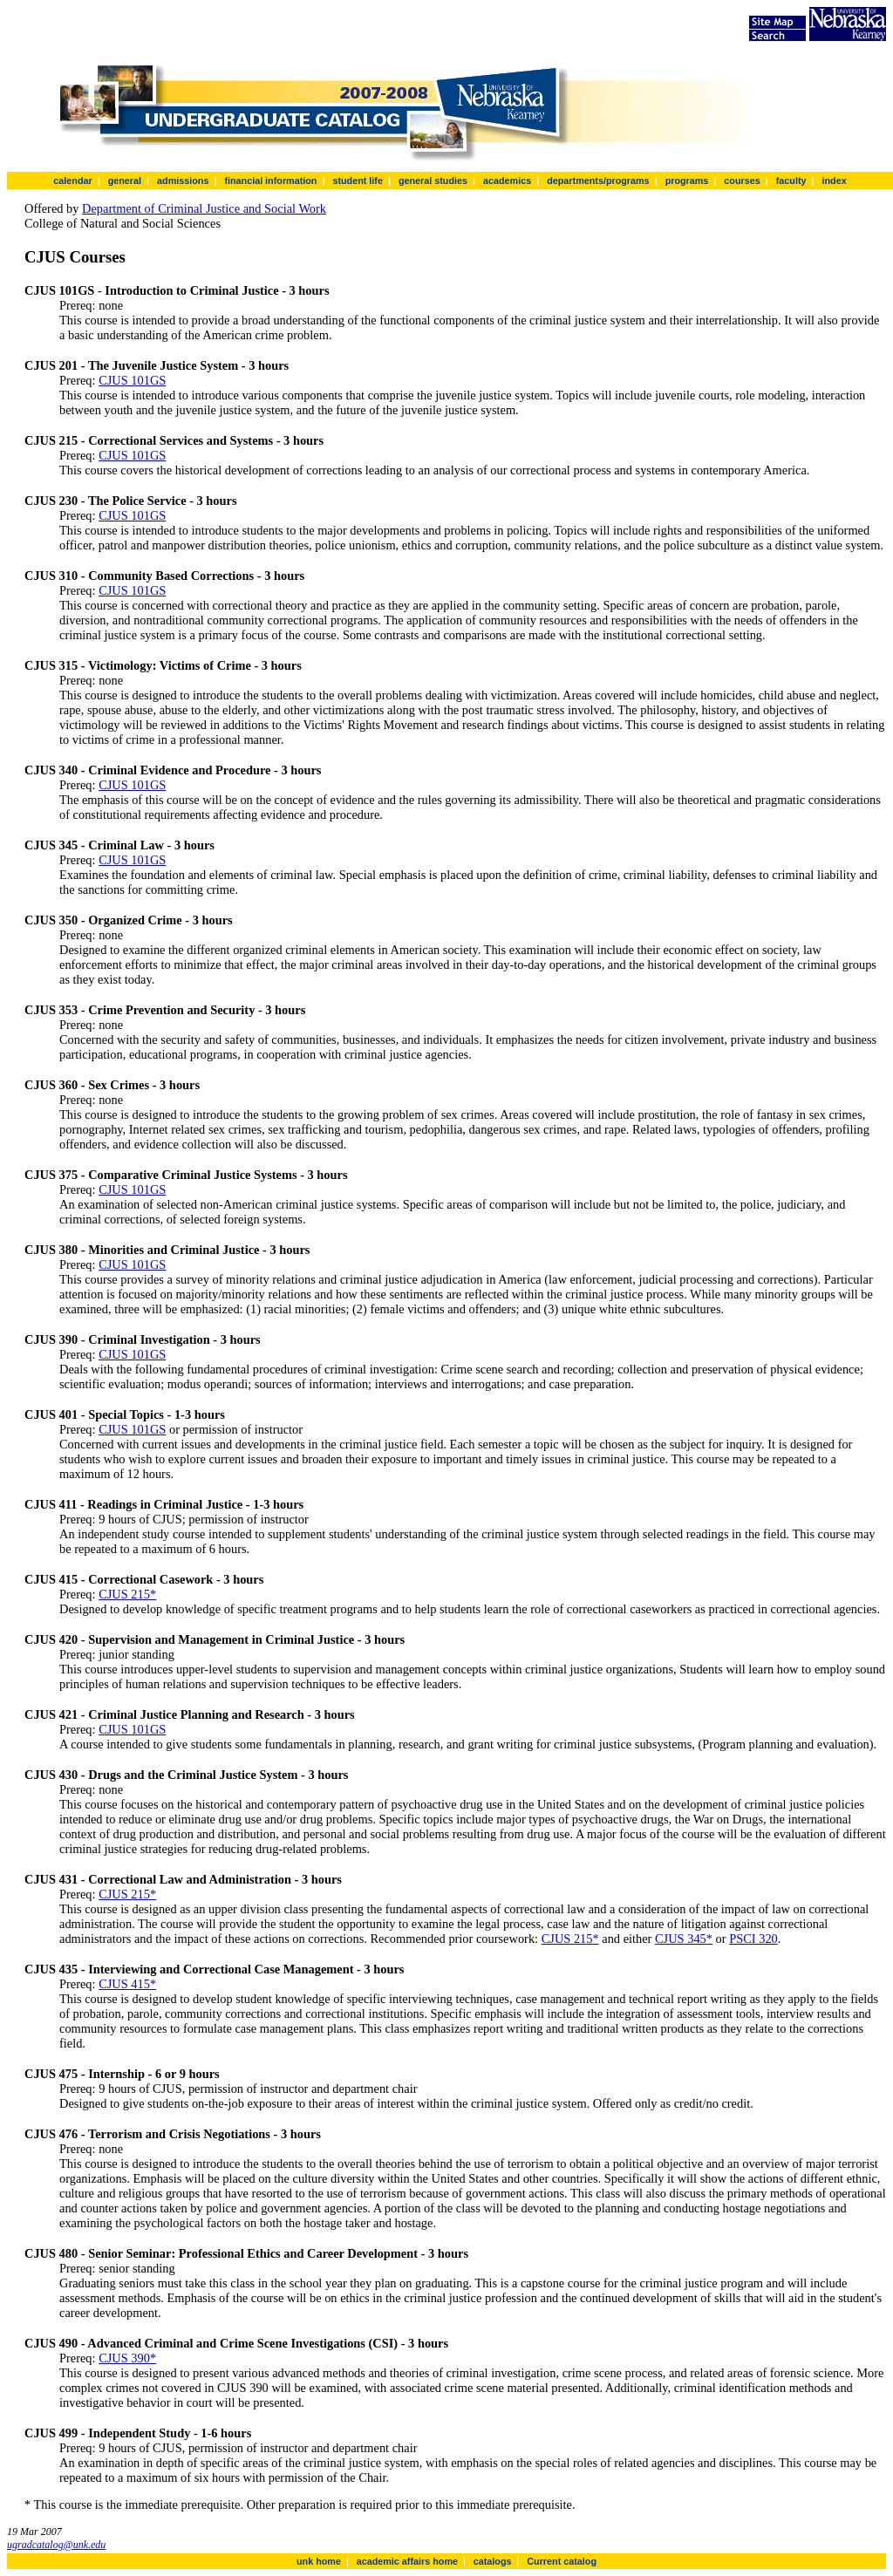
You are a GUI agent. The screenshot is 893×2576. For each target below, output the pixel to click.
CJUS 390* (127, 2358)
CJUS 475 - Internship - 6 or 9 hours (122, 2074)
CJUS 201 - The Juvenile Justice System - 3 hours (156, 365)
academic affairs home (407, 2561)
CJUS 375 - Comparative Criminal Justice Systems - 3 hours (186, 1175)
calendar (72, 180)
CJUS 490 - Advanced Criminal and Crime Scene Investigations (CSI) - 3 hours (236, 2343)
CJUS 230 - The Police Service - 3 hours (130, 501)
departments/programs (598, 180)
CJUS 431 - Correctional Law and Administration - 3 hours (183, 1879)
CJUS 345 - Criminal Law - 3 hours (119, 845)
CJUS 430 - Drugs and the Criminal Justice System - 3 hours (186, 1775)
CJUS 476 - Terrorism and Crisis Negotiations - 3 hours (172, 2134)
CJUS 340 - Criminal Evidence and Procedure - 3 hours (172, 770)
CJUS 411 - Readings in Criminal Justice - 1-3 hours (163, 1504)
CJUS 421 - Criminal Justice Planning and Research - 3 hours (189, 1714)
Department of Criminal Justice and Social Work (204, 208)
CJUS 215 (124, 1594)
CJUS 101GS (132, 380)
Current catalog (561, 2561)
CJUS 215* (127, 1894)
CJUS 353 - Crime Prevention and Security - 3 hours (164, 1010)
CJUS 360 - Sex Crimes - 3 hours (112, 1085)
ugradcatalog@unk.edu (56, 2545)
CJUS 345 (680, 1939)
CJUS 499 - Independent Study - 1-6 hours (137, 2433)
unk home (319, 2561)
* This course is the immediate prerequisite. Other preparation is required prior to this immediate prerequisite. (300, 2504)
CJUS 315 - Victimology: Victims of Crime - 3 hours (163, 665)
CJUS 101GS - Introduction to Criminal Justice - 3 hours (177, 290)
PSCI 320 (753, 1939)
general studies (433, 180)
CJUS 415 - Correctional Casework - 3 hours (143, 1579)
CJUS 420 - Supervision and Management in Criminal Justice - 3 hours (214, 1639)
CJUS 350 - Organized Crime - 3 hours (128, 920)
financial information (270, 180)
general (124, 180)
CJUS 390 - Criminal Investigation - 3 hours (142, 1339)
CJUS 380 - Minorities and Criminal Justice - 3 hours (167, 1250)
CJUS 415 (124, 1984)
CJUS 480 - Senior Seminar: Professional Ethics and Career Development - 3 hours (246, 2253)
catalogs (493, 2561)
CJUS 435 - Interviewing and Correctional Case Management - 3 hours (214, 1969)
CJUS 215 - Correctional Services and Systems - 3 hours (174, 440)
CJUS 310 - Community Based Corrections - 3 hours (164, 576)
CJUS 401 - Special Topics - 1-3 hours (124, 1414)
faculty (791, 180)
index (833, 180)
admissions (182, 180)
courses (742, 180)
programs (687, 180)
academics (507, 180)
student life (357, 180)
